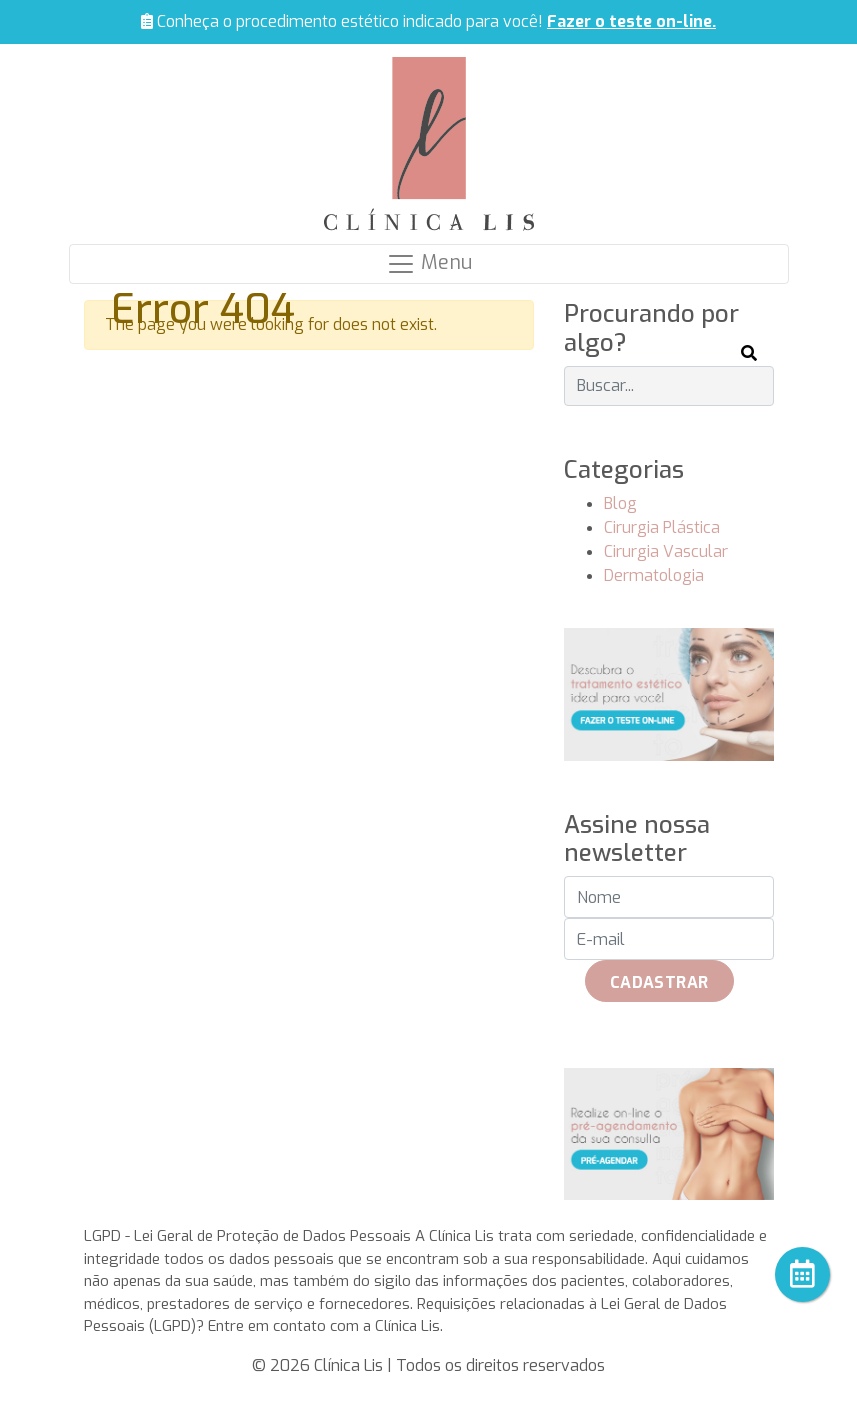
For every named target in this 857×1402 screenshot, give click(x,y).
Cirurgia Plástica (662, 527)
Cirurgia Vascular (666, 551)
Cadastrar (659, 982)
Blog (620, 503)
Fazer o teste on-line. (631, 21)
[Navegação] (429, 264)
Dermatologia (654, 575)
